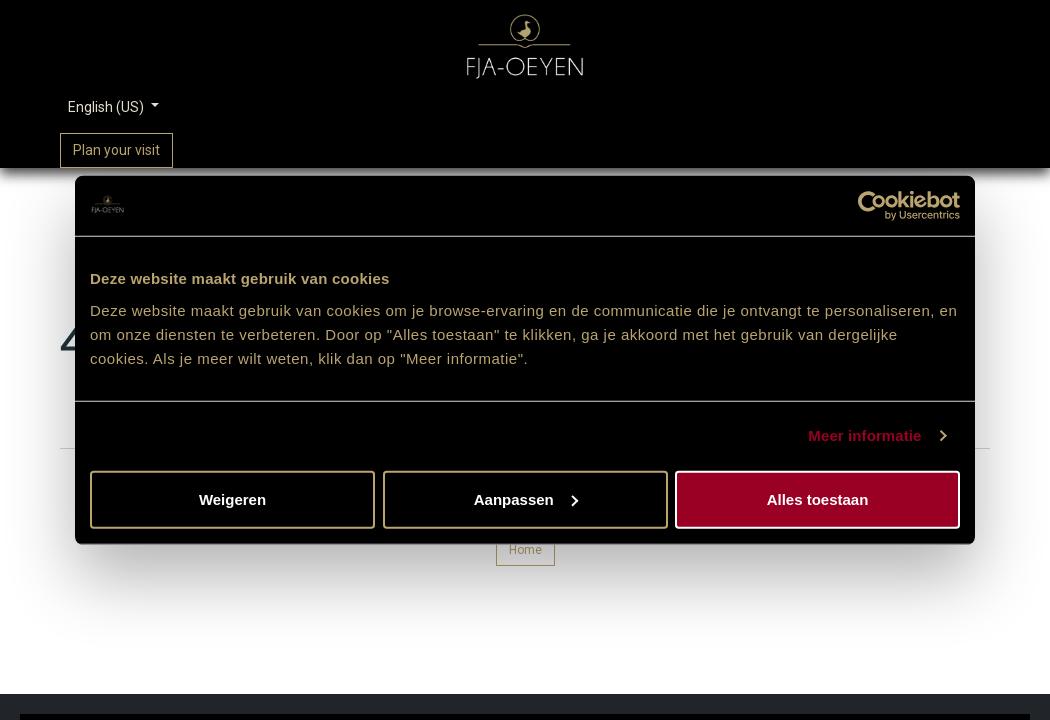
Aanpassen (526, 498)
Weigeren (232, 498)
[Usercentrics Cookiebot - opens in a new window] (872, 206)
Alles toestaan (818, 498)
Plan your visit (116, 150)
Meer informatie (864, 435)
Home (525, 550)
